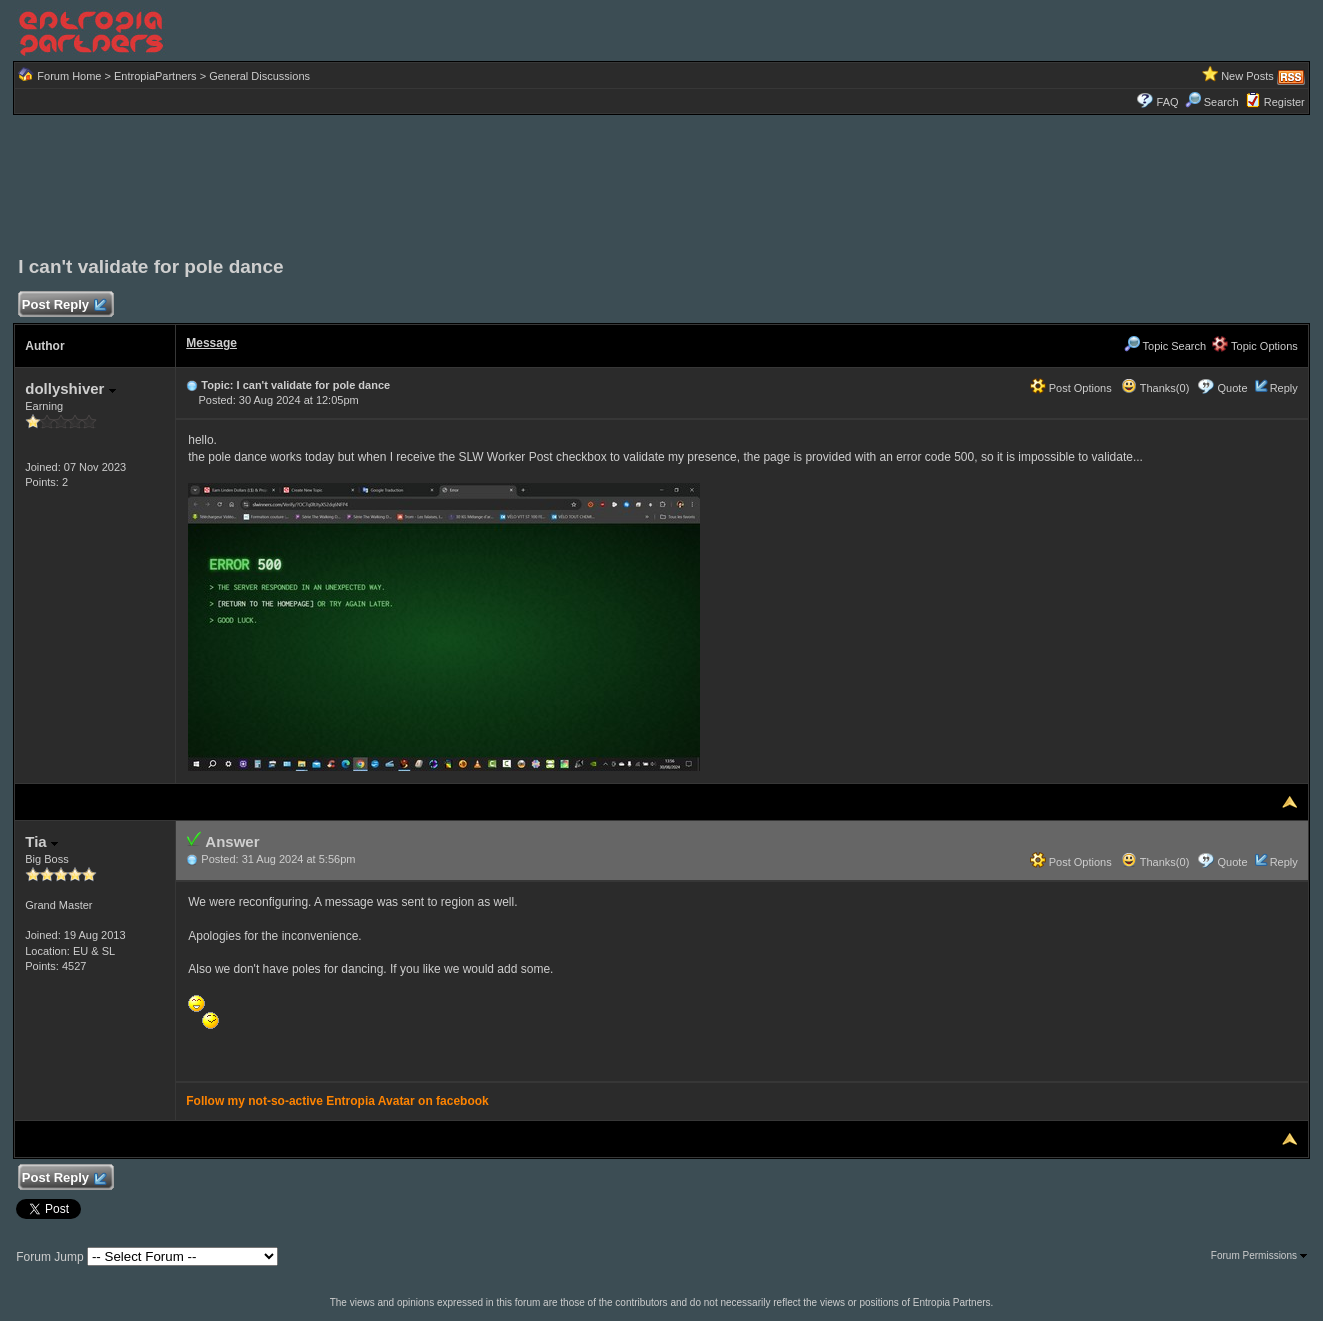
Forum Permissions (1259, 1255)
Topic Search (1165, 346)
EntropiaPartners (155, 76)
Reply (1284, 388)
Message (211, 343)
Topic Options (1255, 346)
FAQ (1168, 102)
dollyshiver (70, 388)
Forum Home (69, 76)
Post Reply (63, 305)
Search (1212, 102)
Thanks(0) (1155, 388)
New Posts (1247, 76)
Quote (1233, 388)
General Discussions (259, 76)
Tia (41, 841)
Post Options (1071, 388)
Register (1284, 102)
